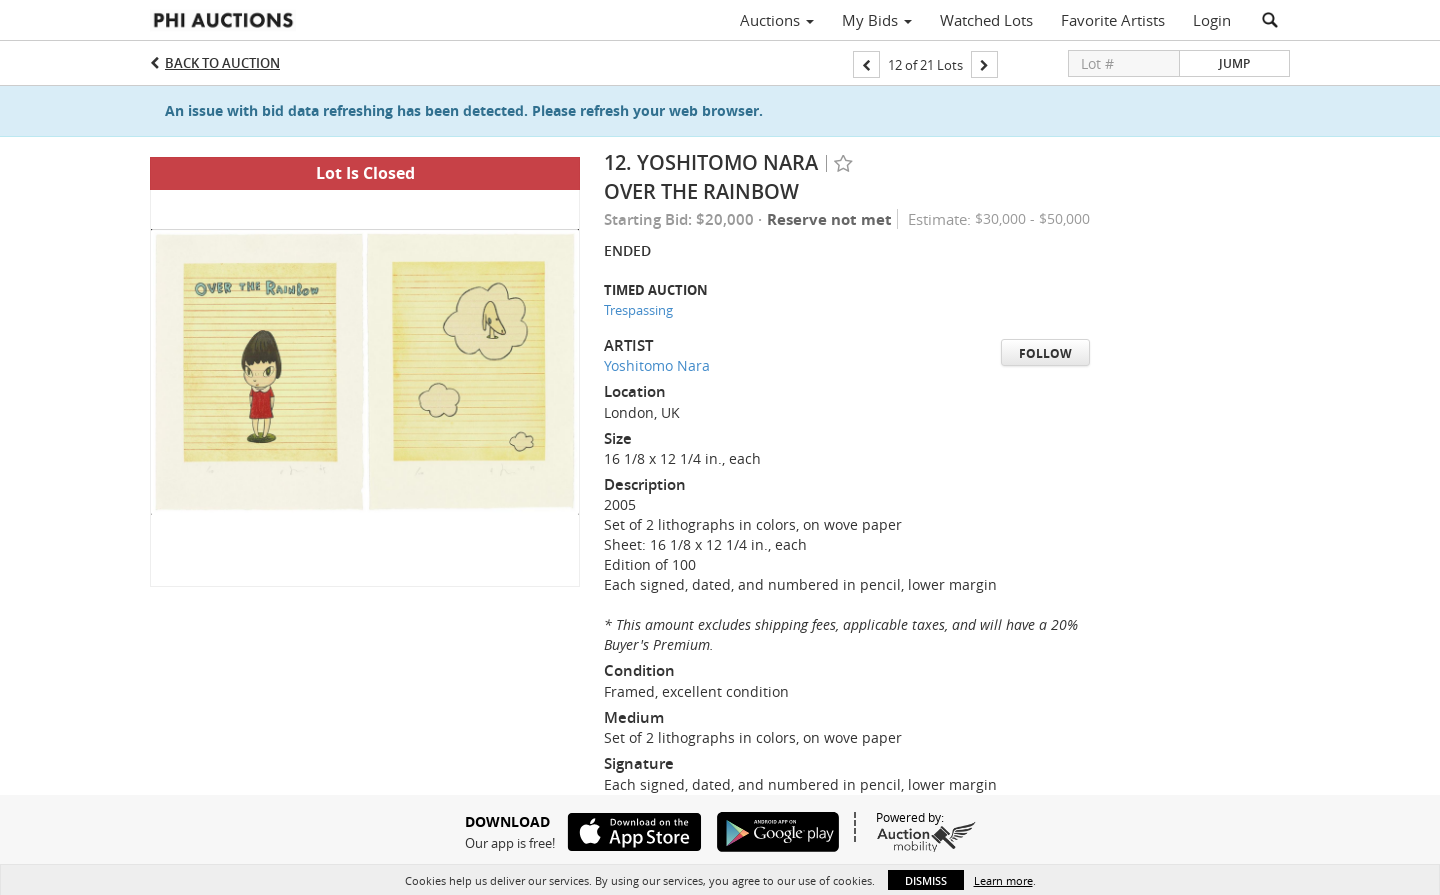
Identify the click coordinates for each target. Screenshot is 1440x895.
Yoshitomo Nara (657, 365)
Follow (1045, 353)
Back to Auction (222, 63)
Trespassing (638, 310)
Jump (1234, 63)
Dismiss (926, 880)
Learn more (1003, 880)
